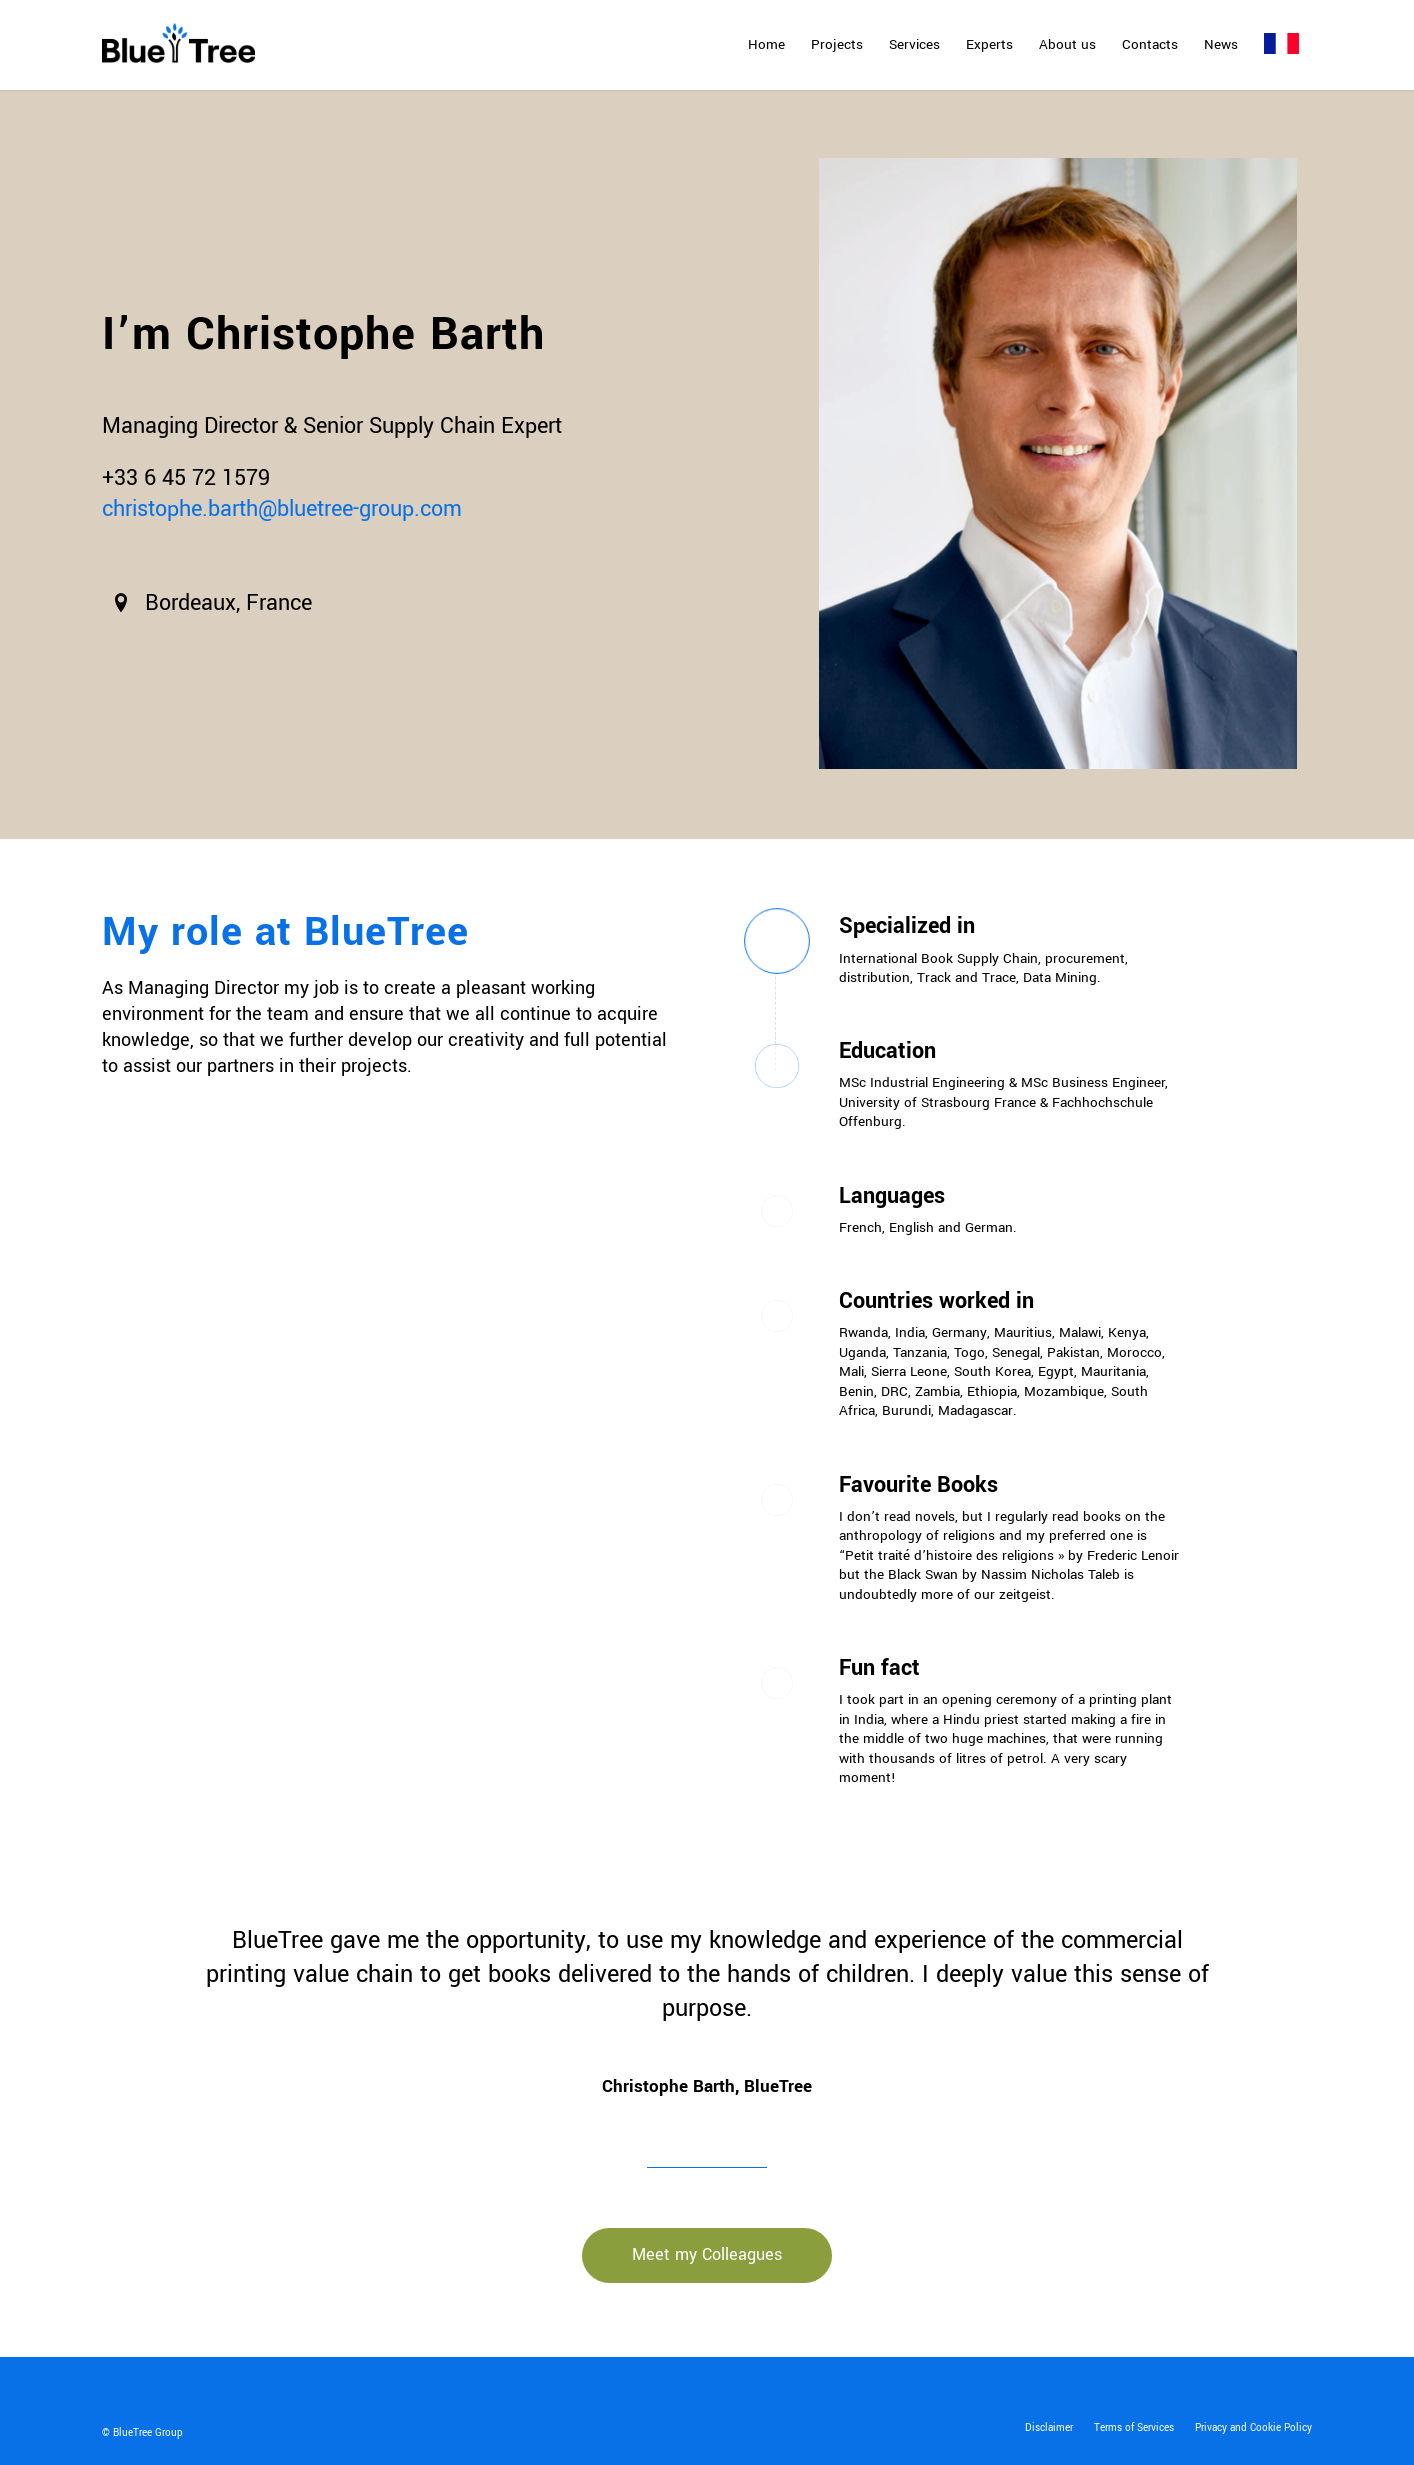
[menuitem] (766, 45)
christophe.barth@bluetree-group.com (282, 509)
